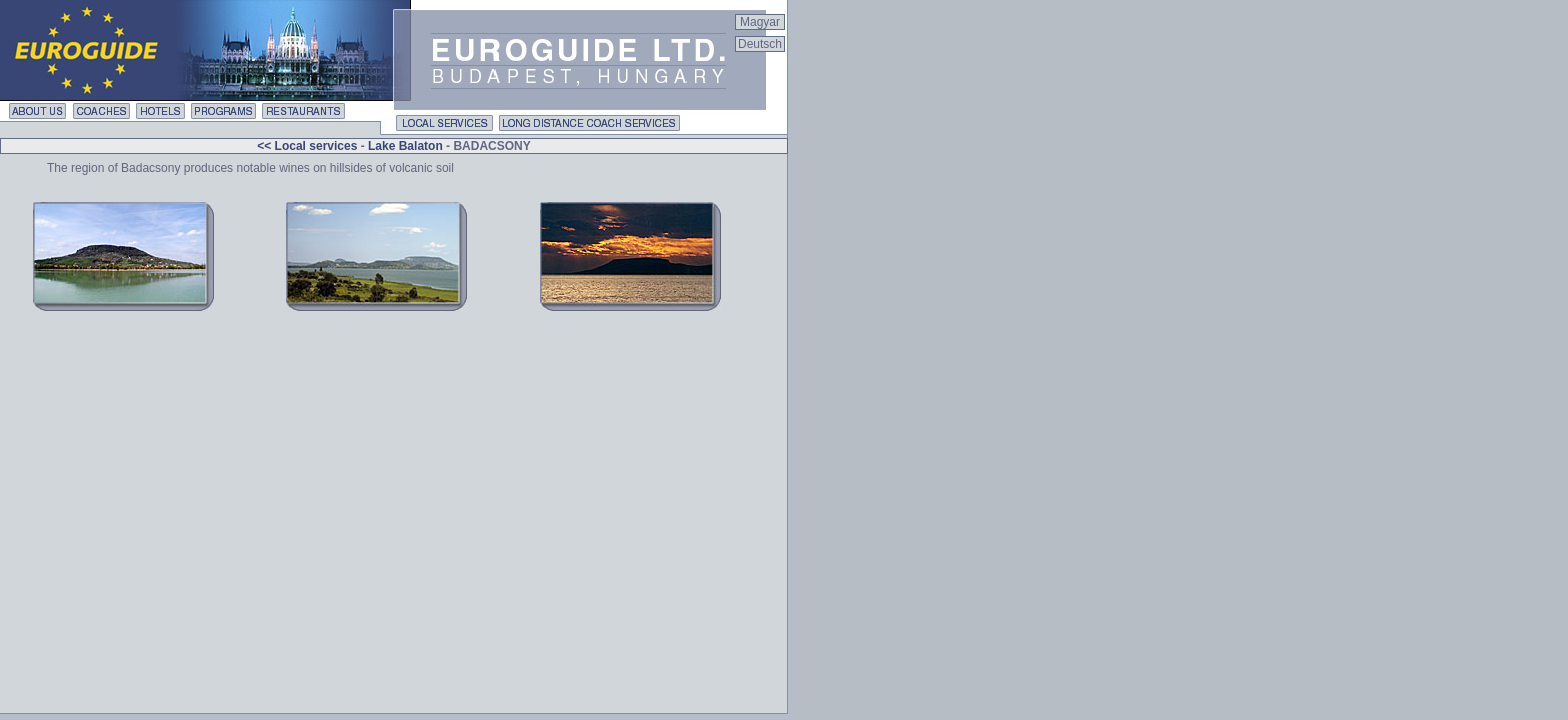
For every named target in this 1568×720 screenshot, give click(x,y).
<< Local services (308, 146)
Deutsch (760, 44)
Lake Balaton (405, 146)
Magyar (760, 22)
